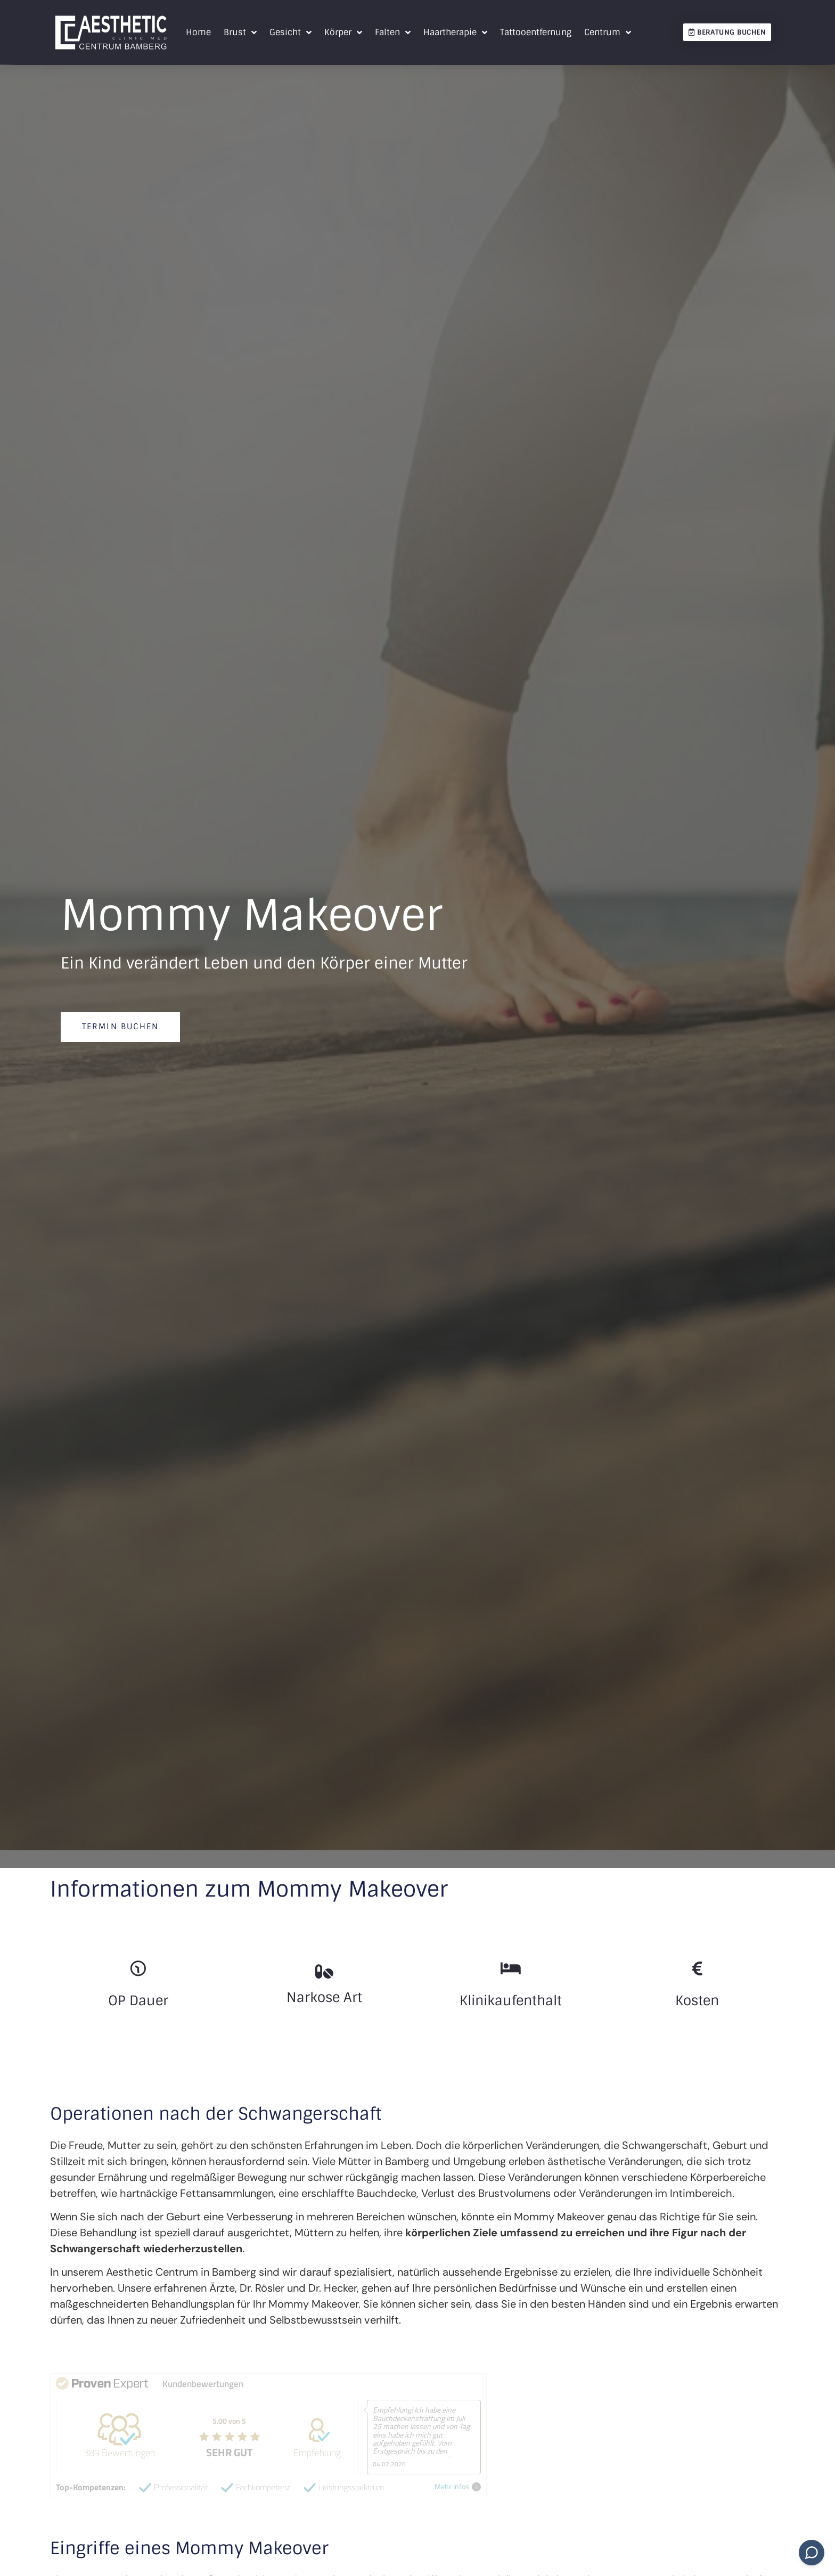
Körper (343, 32)
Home (198, 32)
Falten (393, 32)
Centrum (607, 32)
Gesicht (290, 32)
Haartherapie (455, 32)
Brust (240, 32)
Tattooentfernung (535, 32)
